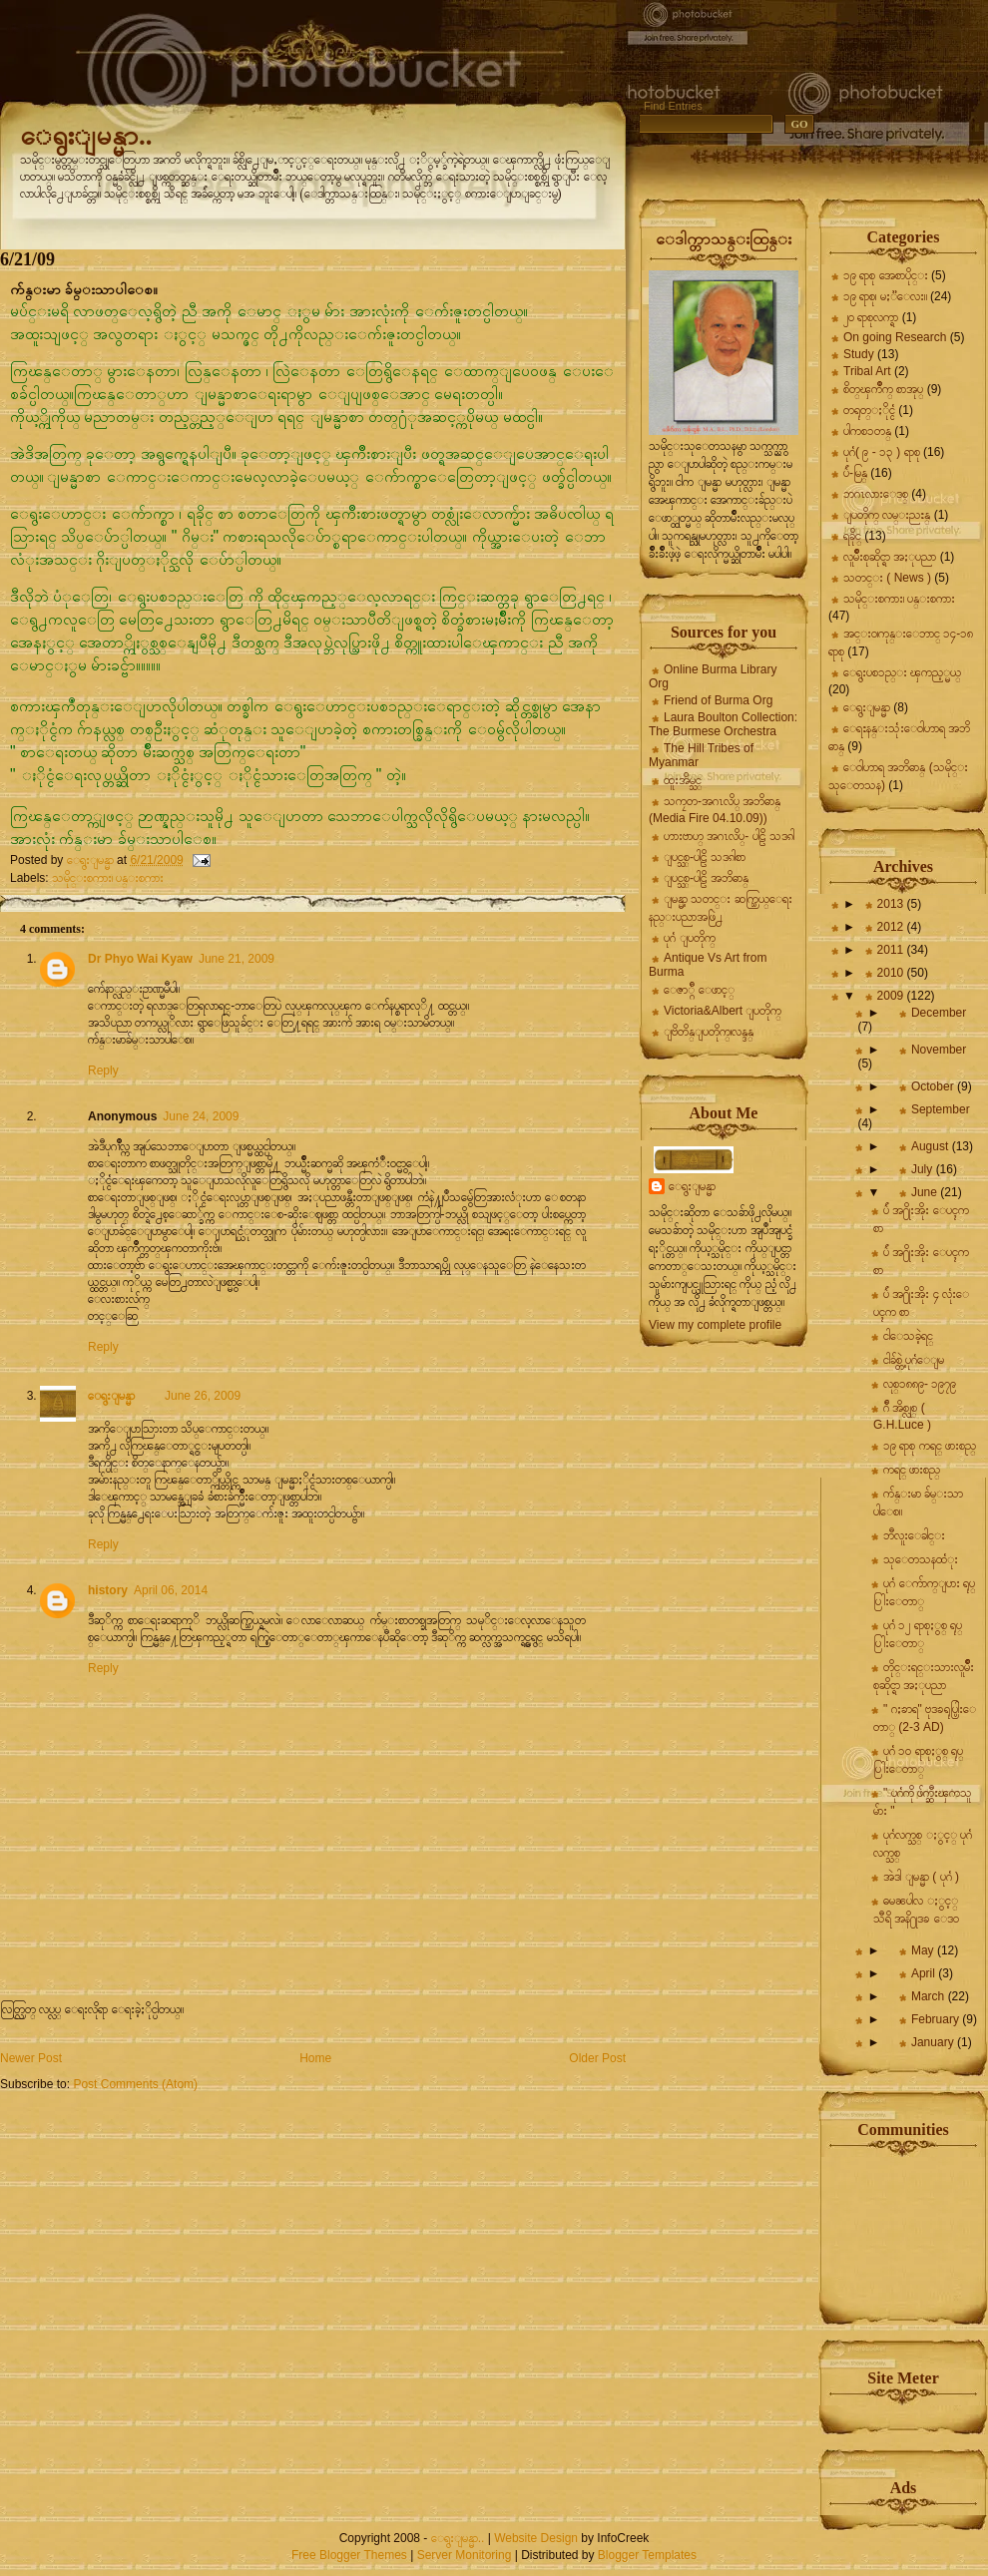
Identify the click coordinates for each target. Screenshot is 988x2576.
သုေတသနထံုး (920, 1559)
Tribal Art (867, 371)
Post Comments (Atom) (135, 2084)
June (925, 1192)
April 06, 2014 (171, 1590)
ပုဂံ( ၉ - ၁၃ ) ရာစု (881, 452)
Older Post (597, 2058)
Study (858, 354)
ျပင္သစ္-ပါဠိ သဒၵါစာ (704, 857)
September (940, 1109)
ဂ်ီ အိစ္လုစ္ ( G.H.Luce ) (902, 1416)
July (923, 1169)
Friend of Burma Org (718, 700)
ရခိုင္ (852, 536)
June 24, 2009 (201, 1116)
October (934, 1086)
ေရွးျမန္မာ (111, 1396)
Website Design (536, 2538)
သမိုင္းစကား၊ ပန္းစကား (108, 878)
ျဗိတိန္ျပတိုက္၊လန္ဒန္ (708, 1032)
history (108, 1590)
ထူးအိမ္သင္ (683, 780)
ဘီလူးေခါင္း (914, 1535)
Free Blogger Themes (349, 2555)
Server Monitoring (464, 2555)
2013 (892, 904)
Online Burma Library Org (712, 676)
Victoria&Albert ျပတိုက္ (722, 1011)
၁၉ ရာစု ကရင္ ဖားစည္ (929, 1446)
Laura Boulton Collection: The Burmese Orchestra (723, 724)
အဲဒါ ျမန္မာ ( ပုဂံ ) (921, 1877)
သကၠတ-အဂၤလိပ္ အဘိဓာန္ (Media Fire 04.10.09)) (714, 809)
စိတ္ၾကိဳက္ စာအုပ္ (883, 389)
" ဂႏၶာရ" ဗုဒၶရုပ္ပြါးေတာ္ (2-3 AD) (924, 1718)
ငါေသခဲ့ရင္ (908, 1336)
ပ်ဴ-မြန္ (855, 473)
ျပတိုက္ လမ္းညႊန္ (886, 515)
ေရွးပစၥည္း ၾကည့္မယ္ (902, 672)
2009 (892, 996)
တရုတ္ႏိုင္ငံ (869, 410)
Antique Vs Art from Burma (707, 965)
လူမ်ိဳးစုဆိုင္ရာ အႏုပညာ (889, 557)
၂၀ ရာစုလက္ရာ (870, 317)
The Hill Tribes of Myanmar (701, 755)
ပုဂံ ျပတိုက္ (690, 938)
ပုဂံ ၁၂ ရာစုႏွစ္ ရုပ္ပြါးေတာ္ (917, 1634)
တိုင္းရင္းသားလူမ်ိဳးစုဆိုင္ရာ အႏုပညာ (923, 1676)
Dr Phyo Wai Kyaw (140, 959)
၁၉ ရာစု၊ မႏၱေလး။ (885, 296)
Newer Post (31, 2058)
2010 (892, 973)
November (938, 1050)
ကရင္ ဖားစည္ (911, 1470)
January (934, 2042)
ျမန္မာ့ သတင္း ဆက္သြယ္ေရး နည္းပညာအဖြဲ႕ (720, 908)
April (924, 1973)
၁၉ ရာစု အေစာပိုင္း (885, 275)
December (938, 1013)
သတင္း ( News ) (887, 578)
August (931, 1146)
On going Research (894, 337)
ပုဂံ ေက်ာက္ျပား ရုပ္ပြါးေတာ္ (924, 1592)
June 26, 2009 (203, 1396)
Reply (103, 1070)
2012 (892, 927)
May (924, 1950)
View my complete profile (715, 1325)
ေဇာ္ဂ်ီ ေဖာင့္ (699, 990)
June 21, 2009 (236, 959)
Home (315, 2058)
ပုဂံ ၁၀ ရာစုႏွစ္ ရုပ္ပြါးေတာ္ (918, 1760)
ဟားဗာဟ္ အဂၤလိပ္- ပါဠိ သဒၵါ (729, 836)
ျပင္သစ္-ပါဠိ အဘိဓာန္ (706, 878)
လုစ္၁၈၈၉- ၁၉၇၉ (919, 1384)
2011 (892, 950)
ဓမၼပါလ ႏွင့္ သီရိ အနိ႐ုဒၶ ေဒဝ (916, 1910)
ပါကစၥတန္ (867, 431)
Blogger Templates (647, 2555)
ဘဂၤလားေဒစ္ (875, 494)
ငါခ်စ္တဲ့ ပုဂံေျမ (913, 1360)
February (936, 2019)
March (929, 1996)
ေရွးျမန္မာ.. (86, 136)
